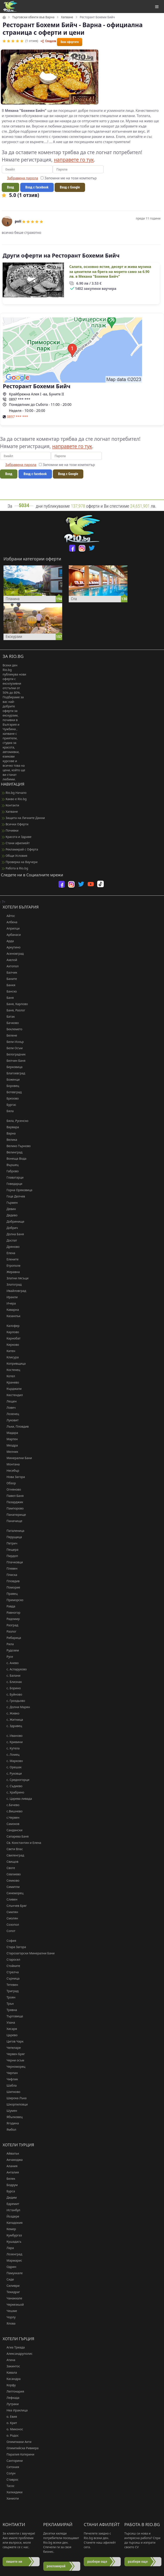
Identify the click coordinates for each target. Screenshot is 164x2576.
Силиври (11, 2285)
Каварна (11, 1309)
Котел (9, 1376)
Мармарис (12, 2260)
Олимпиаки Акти (17, 2441)
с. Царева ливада (17, 1798)
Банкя (9, 985)
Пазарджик (13, 1502)
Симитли (11, 1886)
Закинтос (11, 2366)
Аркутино (11, 947)
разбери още (97, 2561)
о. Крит (10, 2423)
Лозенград (12, 2254)
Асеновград (13, 953)
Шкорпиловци (15, 2104)
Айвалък (11, 2153)
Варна (9, 1133)
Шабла (10, 2085)
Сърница (11, 1978)
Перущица (12, 1537)
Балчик (10, 972)
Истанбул (11, 2210)
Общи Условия (14, 856)
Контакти (10, 805)
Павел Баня (13, 1495)
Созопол (11, 1924)
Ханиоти (11, 2498)
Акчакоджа (13, 2159)
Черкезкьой (13, 2304)
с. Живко (11, 1713)
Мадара (10, 1432)
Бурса (9, 2191)
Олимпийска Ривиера (20, 2448)
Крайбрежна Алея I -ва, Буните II (33, 394)
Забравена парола (22, 178)
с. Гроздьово (14, 1700)
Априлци (11, 928)
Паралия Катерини (18, 2454)
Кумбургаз (12, 2235)
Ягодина (11, 2123)
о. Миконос (13, 2429)
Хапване (10, 811)
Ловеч (9, 1407)
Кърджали (12, 1388)
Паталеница (13, 1530)
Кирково (11, 1344)
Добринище (13, 1221)
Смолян (10, 1918)
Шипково (11, 2091)
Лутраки (11, 2404)
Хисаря (10, 2028)
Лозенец (11, 1414)
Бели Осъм (13, 1048)
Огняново (12, 1489)
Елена (9, 1253)
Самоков (11, 1823)
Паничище (12, 1521)
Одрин (9, 2266)
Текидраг (11, 2292)
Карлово (11, 1332)
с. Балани (11, 1675)
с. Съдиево (12, 1786)
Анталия (11, 2172)
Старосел (11, 1959)
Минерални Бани (17, 1458)
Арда (8, 941)
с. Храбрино (13, 1792)
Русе (8, 1656)
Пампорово (13, 1508)
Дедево (10, 1215)
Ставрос (10, 2479)
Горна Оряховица (17, 1190)
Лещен (10, 1401)
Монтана (11, 1464)
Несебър (11, 1470)
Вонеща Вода (14, 1158)
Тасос (9, 2486)
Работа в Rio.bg (15, 868)
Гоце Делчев (14, 1196)
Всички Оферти (15, 824)
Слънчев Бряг (15, 1905)
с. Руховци (12, 1773)
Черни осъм (13, 2060)
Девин (9, 1209)
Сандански (12, 1830)
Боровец (11, 1085)
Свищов (10, 1861)
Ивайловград (14, 1290)
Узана (9, 2022)
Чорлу (9, 2317)
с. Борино (12, 1688)
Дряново (11, 1246)
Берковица (12, 1067)
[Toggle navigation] (156, 6)
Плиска (10, 1574)
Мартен (10, 1439)
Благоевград (14, 1073)
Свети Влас (13, 1849)
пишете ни (14, 2561)
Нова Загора (14, 1477)
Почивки (10, 830)
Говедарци (12, 1183)
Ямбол (9, 2129)
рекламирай (56, 2566)
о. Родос (11, 2435)
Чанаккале (12, 2298)
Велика (10, 1139)
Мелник (10, 1451)
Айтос (9, 915)
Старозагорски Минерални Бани (29, 1953)
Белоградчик (14, 1054)
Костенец (11, 1369)
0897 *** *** (16, 399)
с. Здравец (12, 1726)
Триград (11, 1991)
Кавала (10, 2372)
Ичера (9, 1303)
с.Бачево (11, 1805)
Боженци (11, 1079)
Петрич (10, 1543)
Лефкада (11, 2397)
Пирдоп (10, 1556)
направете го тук (74, 159)
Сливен (10, 1899)
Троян (9, 1997)
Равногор (11, 1612)
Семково (11, 1880)
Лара (8, 2248)
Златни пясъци (15, 1278)
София (9, 1940)
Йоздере (11, 2216)
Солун (9, 2473)
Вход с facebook (37, 187)
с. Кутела (11, 1748)
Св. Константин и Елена (22, 1842)
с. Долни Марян (16, 1707)
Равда (9, 1606)
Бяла (8, 1111)
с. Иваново (13, 1735)
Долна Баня (13, 1234)
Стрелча (11, 1972)
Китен (9, 1351)
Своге (9, 1868)
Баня (8, 997)
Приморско (13, 1600)
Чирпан (10, 2073)
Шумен (10, 2110)
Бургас (9, 1104)
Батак (9, 1016)
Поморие (11, 1587)
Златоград (12, 1284)
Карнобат (11, 1338)
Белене (10, 1035)
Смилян (10, 1912)
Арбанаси (12, 934)
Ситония (11, 2467)
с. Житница (13, 1719)
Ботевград (12, 1092)
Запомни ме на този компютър (69, 178)
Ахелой (10, 960)
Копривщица (14, 1363)
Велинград (12, 1152)
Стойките (11, 1965)
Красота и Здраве (16, 837)
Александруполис (18, 2353)
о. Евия (10, 2416)
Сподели (48, 41)
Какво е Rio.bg (14, 799)
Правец (10, 1593)
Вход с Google (70, 187)
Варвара (11, 1127)
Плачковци (13, 1562)
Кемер (9, 2229)
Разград (10, 1625)
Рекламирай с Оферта (20, 849)
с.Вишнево (13, 1811)
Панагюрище (14, 1514)
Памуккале (13, 2273)
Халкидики (13, 2492)
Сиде (8, 2279)
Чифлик (10, 2079)
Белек (9, 2178)
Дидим (10, 2197)
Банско (10, 991)
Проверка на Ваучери (20, 862)
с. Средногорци (16, 1779)
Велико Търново (17, 1146)
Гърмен (10, 1202)
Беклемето (12, 1029)
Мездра (10, 1445)
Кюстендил (13, 1395)
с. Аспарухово (15, 1669)
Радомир (11, 1619)
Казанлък (11, 1316)
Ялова (9, 2323)
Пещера (10, 1549)
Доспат (10, 1240)
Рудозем (11, 1650)
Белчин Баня (14, 1060)
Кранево (11, 1382)
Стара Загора (14, 1947)
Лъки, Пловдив (16, 1426)
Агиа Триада (14, 2347)
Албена (10, 922)
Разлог (9, 1631)
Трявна (10, 2010)
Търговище (13, 2016)
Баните (10, 978)
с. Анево (11, 1663)
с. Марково (13, 1761)
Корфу (9, 2385)
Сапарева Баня (16, 1836)
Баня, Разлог (14, 1010)
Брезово (11, 1098)
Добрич (10, 1227)
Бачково (11, 1022)
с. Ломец (11, 1754)
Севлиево (12, 1874)
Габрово (11, 1171)
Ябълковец (13, 2117)
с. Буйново (12, 1694)
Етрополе (11, 1265)
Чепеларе (12, 2047)
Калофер (11, 1325)
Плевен (10, 1568)
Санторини (13, 2460)
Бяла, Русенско (15, 1120)
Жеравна (11, 1272)
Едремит (11, 2203)
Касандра (11, 2378)
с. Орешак (12, 1767)
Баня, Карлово (15, 1004)
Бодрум (10, 2185)
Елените (10, 1259)
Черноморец (14, 2066)
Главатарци (13, 1177)
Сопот (9, 1931)
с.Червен (11, 1817)
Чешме (10, 2310)
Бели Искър (13, 1041)
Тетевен (10, 1984)
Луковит (10, 1420)
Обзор (9, 1483)
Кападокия (13, 2222)
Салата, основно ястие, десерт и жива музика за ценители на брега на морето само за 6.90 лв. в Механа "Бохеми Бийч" (110, 271)
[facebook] (72, 548)
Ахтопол (11, 966)
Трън (8, 2003)
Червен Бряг (14, 2054)
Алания (10, 2166)
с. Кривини (13, 1742)
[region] (82, 240)
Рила (8, 1644)
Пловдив (11, 1581)
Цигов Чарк (13, 2041)
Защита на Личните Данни (23, 818)
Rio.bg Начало (14, 793)
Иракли (10, 1297)
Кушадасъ (12, 2241)
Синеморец (13, 1893)
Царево (10, 2035)
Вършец (10, 1165)
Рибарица (12, 1637)
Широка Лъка (15, 2098)
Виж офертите (69, 42)
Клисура (11, 1357)
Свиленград (13, 1855)
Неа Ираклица (15, 2410)
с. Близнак (12, 1681)
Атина (9, 2360)
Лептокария (13, 2391)
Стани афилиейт (16, 843)
